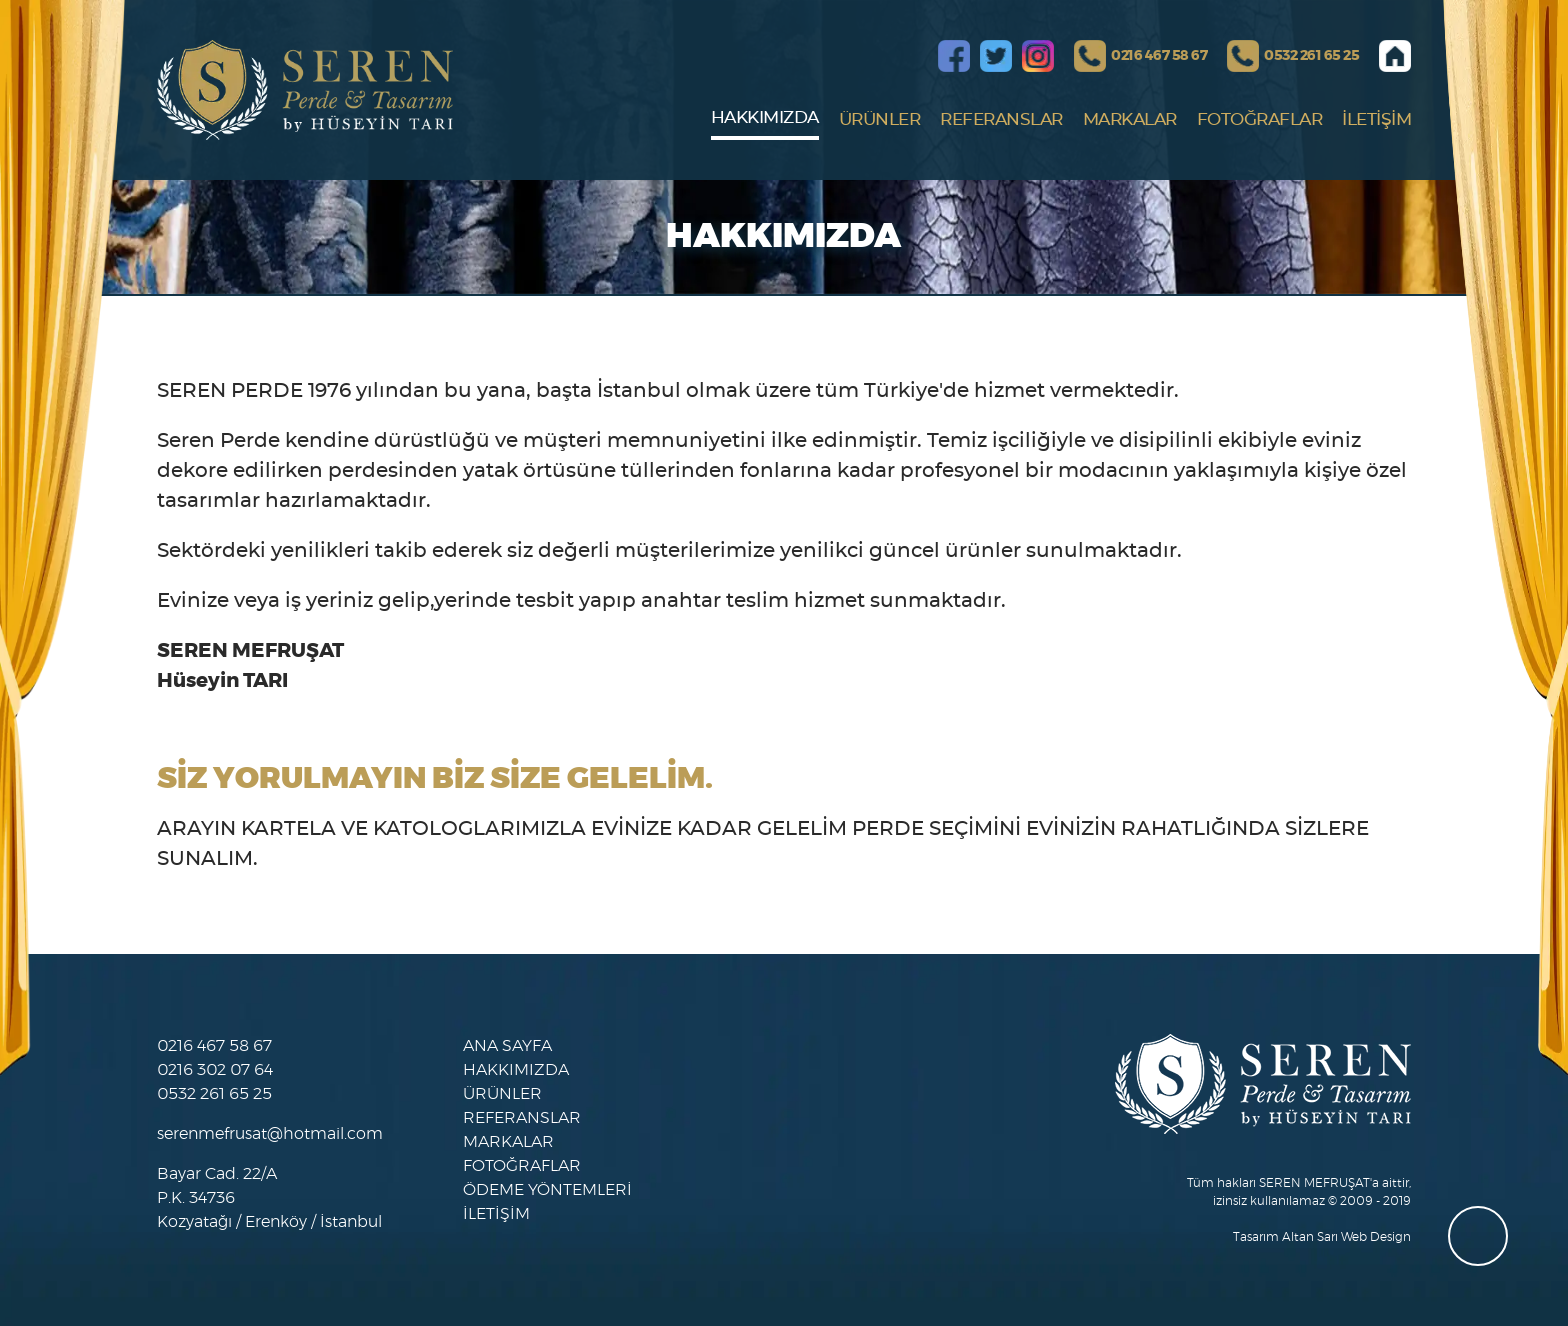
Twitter (996, 56)
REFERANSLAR (1001, 119)
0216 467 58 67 (1159, 56)
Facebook (954, 56)
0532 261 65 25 (1311, 56)
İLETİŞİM (1376, 119)
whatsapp (1478, 1236)
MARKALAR (1130, 119)
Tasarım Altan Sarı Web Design (1322, 1237)
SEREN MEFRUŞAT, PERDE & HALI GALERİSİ (305, 90)
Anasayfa (1395, 56)
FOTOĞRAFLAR (1260, 119)
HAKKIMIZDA (765, 117)
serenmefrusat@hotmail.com (270, 1134)
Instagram (1038, 56)
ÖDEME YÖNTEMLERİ (547, 1190)
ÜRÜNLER (880, 119)
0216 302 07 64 (215, 1070)
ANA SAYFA (507, 1046)
